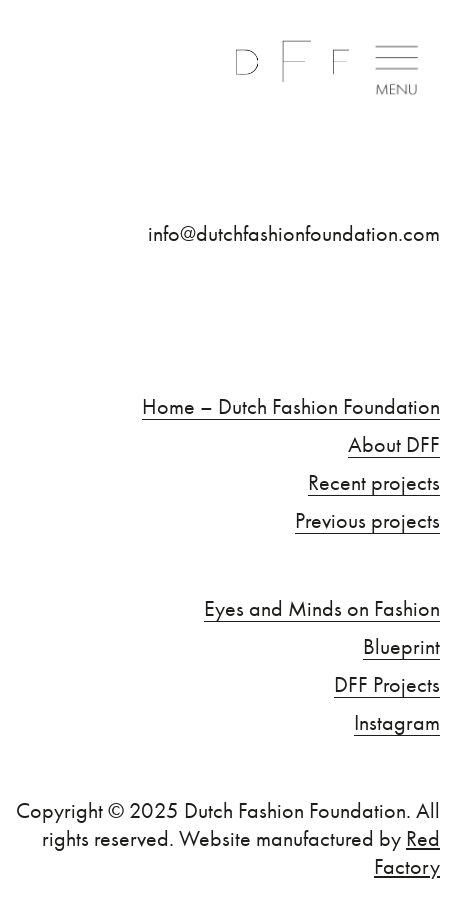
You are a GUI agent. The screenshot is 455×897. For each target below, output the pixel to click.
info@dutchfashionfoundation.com (294, 234)
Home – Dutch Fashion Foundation (291, 407)
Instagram (397, 723)
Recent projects (374, 483)
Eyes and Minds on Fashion (322, 609)
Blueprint (401, 647)
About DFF (394, 445)
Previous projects (367, 521)
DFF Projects (387, 685)
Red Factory (407, 852)
